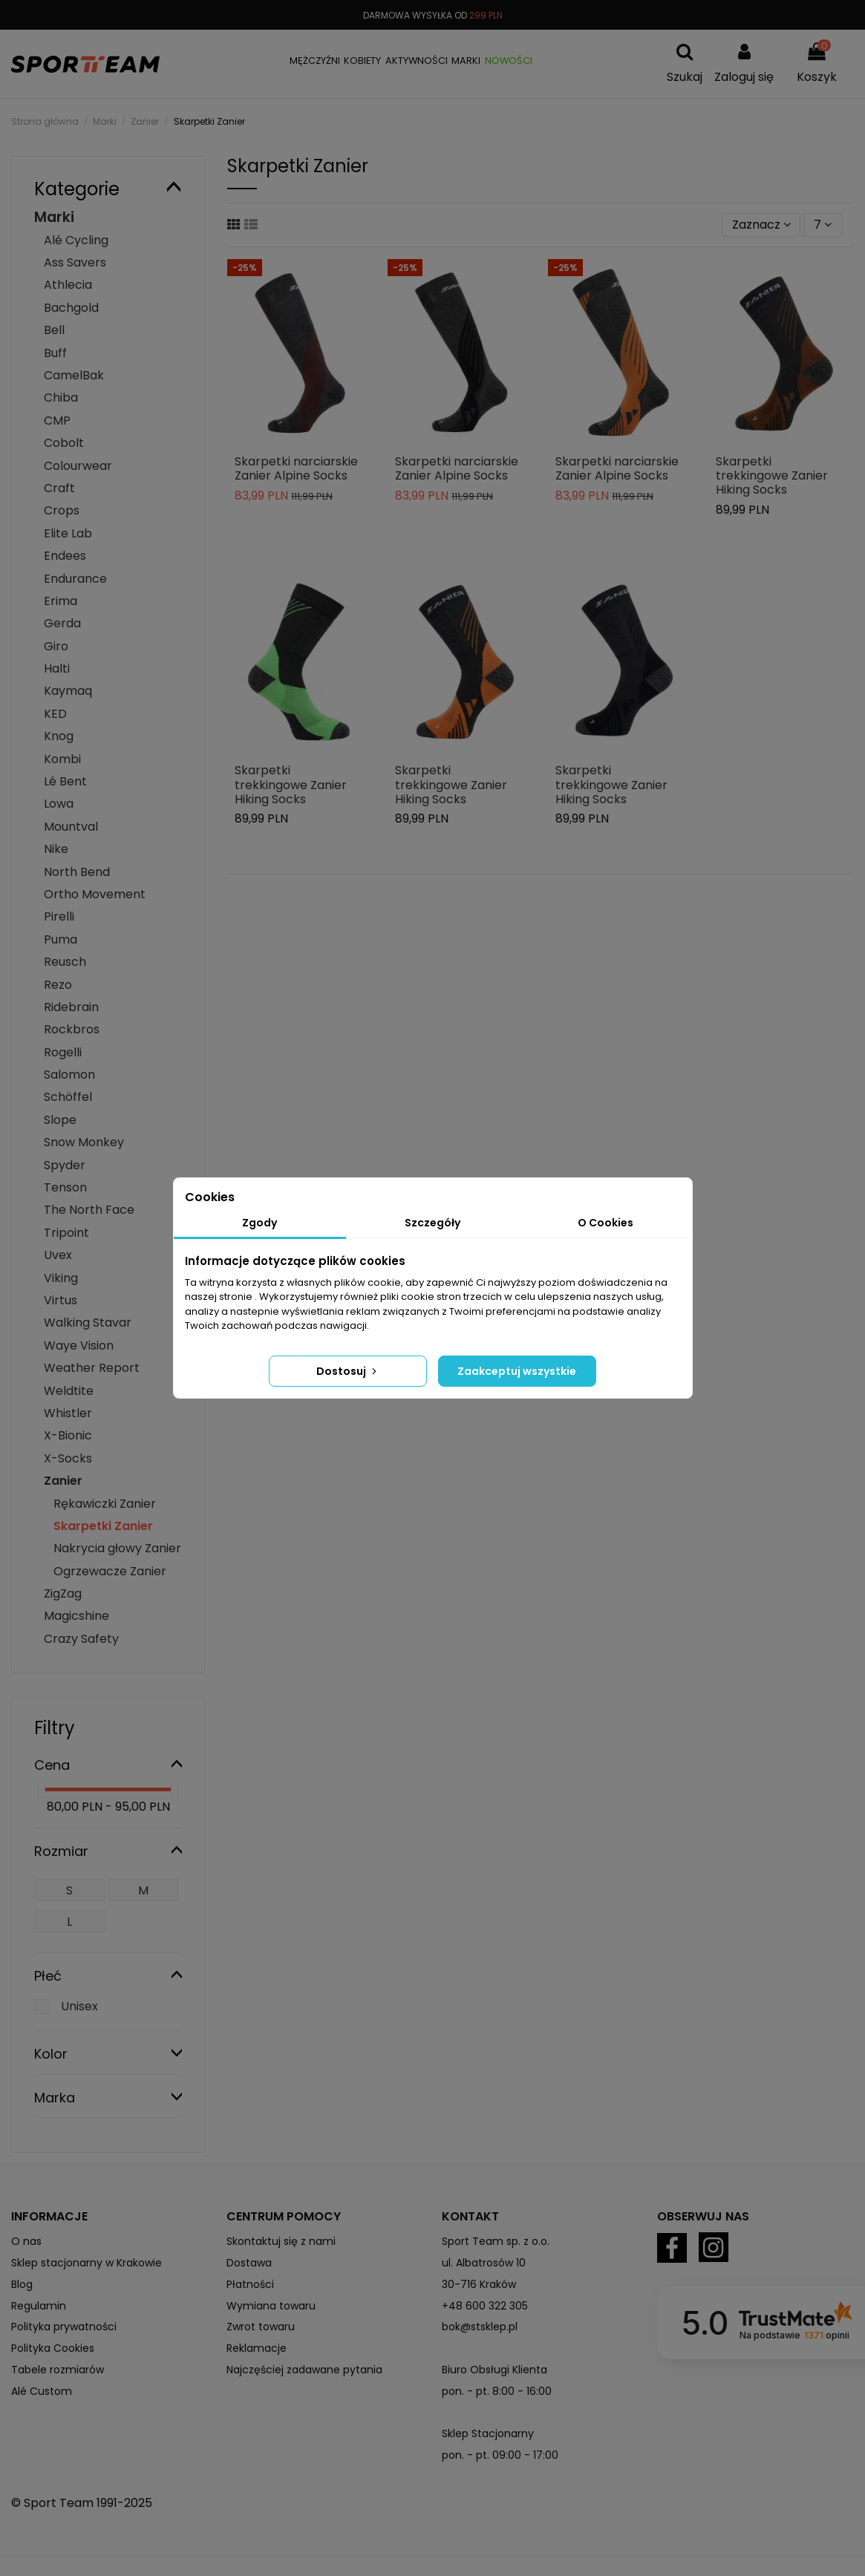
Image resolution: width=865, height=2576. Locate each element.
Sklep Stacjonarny (488, 2433)
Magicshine (76, 1615)
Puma (60, 939)
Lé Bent (65, 781)
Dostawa (249, 2262)
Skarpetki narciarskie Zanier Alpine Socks (296, 468)
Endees (65, 555)
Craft (59, 488)
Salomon (69, 1074)
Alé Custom (41, 2391)
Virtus (60, 1300)
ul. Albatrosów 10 (484, 2262)
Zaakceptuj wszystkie (516, 1371)
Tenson (65, 1187)
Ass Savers (75, 262)
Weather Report (92, 1367)
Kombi (62, 759)
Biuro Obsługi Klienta (494, 2369)
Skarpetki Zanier (103, 1525)
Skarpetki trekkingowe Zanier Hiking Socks (772, 475)
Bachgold (71, 307)
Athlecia (68, 284)
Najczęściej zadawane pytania (304, 2369)
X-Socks (68, 1458)
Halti (57, 668)
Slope (60, 1119)
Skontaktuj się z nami (281, 2241)
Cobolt (64, 442)
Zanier (63, 1480)
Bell (54, 330)
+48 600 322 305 (485, 2305)
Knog (59, 736)
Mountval (71, 826)
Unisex (79, 2006)
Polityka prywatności (64, 2326)
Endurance (75, 578)
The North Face (89, 1209)
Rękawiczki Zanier (104, 1503)
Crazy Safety (81, 1638)
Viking (61, 1278)
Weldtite (69, 1390)
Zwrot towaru (260, 2326)
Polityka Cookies (52, 2348)
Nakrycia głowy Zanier (117, 1548)
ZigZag (63, 1593)
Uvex (58, 1255)
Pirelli (59, 916)
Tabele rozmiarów (57, 2369)
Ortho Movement (95, 894)
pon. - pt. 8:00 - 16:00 (497, 2391)
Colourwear (78, 465)
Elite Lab (68, 533)
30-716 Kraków (479, 2284)
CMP (57, 420)
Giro (56, 646)
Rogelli (63, 1052)
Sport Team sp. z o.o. (495, 2241)
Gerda (62, 623)
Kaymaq (68, 690)
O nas (26, 2241)
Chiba (61, 397)
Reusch (65, 961)
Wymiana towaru (271, 2305)
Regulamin (38, 2305)
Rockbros (71, 1029)
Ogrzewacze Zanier (109, 1571)
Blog (22, 2284)
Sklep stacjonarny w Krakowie (86, 2262)
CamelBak (74, 375)
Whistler (68, 1413)
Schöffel (68, 1096)
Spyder (64, 1165)
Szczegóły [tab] (432, 1222)
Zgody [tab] (259, 1222)
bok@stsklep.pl (480, 2326)
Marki (54, 217)
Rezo (58, 984)
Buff (55, 353)
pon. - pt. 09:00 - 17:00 (500, 2455)
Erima (60, 600)
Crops (61, 510)
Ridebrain (71, 1007)
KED (55, 713)
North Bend (77, 871)
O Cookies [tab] (605, 1222)
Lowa (59, 803)
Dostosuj (347, 1371)
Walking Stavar (87, 1322)
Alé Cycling (76, 240)
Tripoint (66, 1232)
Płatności (250, 2284)
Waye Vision (79, 1345)
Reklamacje (256, 2348)
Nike (56, 848)
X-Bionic (68, 1435)
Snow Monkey (84, 1142)
